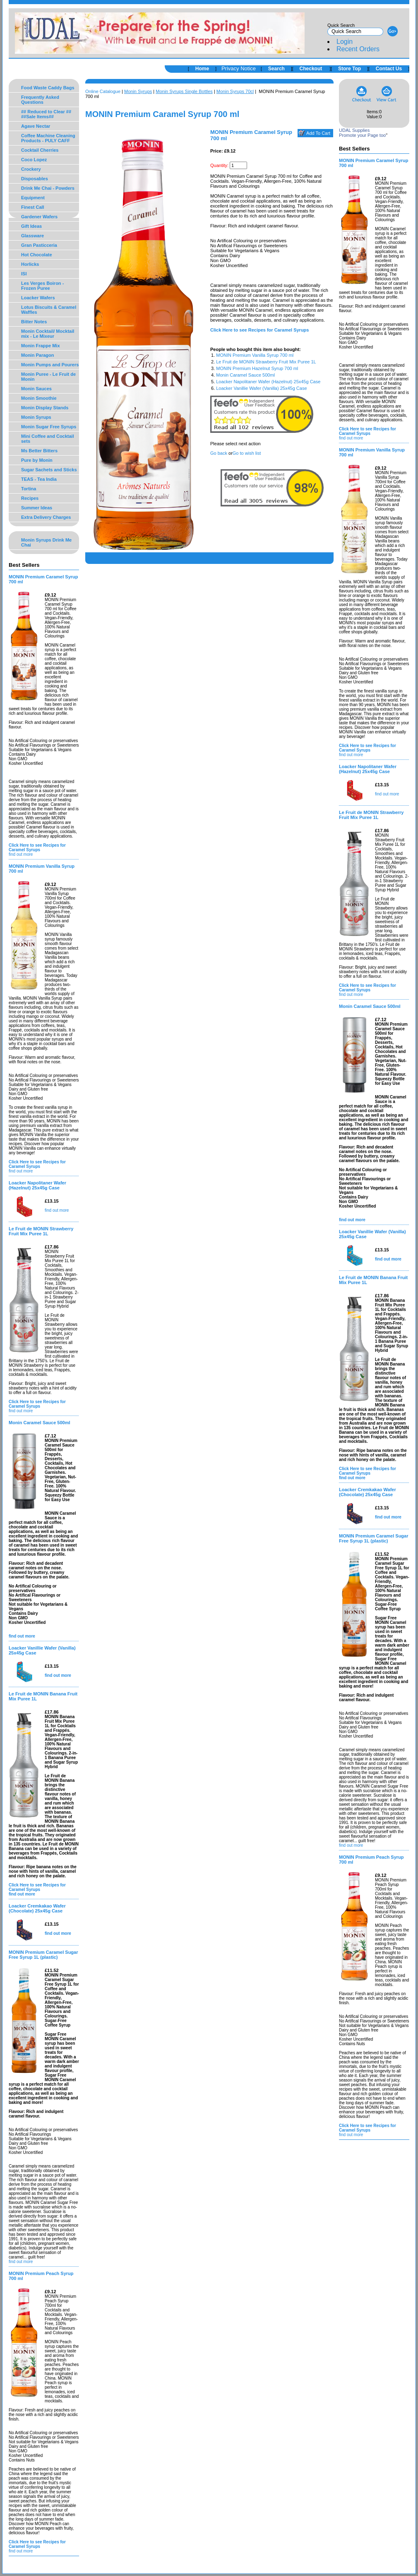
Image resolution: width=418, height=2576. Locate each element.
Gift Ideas (31, 226)
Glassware (32, 235)
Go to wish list (247, 453)
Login (344, 41)
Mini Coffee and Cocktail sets (47, 439)
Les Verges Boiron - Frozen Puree (42, 286)
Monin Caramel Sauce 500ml (245, 374)
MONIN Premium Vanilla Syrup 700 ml (254, 355)
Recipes (29, 498)
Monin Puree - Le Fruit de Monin (48, 377)
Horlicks (30, 264)
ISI (23, 273)
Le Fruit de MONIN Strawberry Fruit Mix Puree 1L (266, 361)
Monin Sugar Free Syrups (48, 426)
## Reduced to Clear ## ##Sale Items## (46, 114)
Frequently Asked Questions (40, 100)
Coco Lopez (34, 159)
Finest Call (32, 207)
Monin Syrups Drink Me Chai (46, 542)
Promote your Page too (362, 135)
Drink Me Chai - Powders (47, 188)
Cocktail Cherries (39, 150)
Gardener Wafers (39, 216)
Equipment (33, 197)
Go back (218, 453)
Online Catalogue (102, 91)
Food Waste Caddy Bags (47, 87)
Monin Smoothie (39, 398)
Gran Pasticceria (39, 245)
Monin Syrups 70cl (235, 91)
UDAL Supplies (354, 130)
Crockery (31, 169)
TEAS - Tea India (39, 479)
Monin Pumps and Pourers (50, 364)
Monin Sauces (36, 388)
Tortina (28, 488)
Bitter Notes (34, 321)
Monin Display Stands (44, 407)
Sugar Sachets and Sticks (49, 469)
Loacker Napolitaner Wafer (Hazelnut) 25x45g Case (268, 381)
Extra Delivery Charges (46, 517)
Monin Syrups (36, 417)
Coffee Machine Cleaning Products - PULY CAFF (48, 138)
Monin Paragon (37, 355)
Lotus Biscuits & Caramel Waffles (48, 310)
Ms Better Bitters (39, 450)
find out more (21, 854)
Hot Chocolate (36, 254)
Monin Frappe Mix (40, 345)
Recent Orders (358, 49)
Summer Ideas (36, 507)
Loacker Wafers (38, 297)
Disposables (34, 178)
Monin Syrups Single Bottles (184, 91)
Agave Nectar (35, 126)
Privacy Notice (238, 68)
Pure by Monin (37, 460)
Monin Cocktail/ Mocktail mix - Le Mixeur (47, 334)
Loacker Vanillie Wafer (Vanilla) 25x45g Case (261, 388)
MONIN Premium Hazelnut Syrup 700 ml (257, 368)
